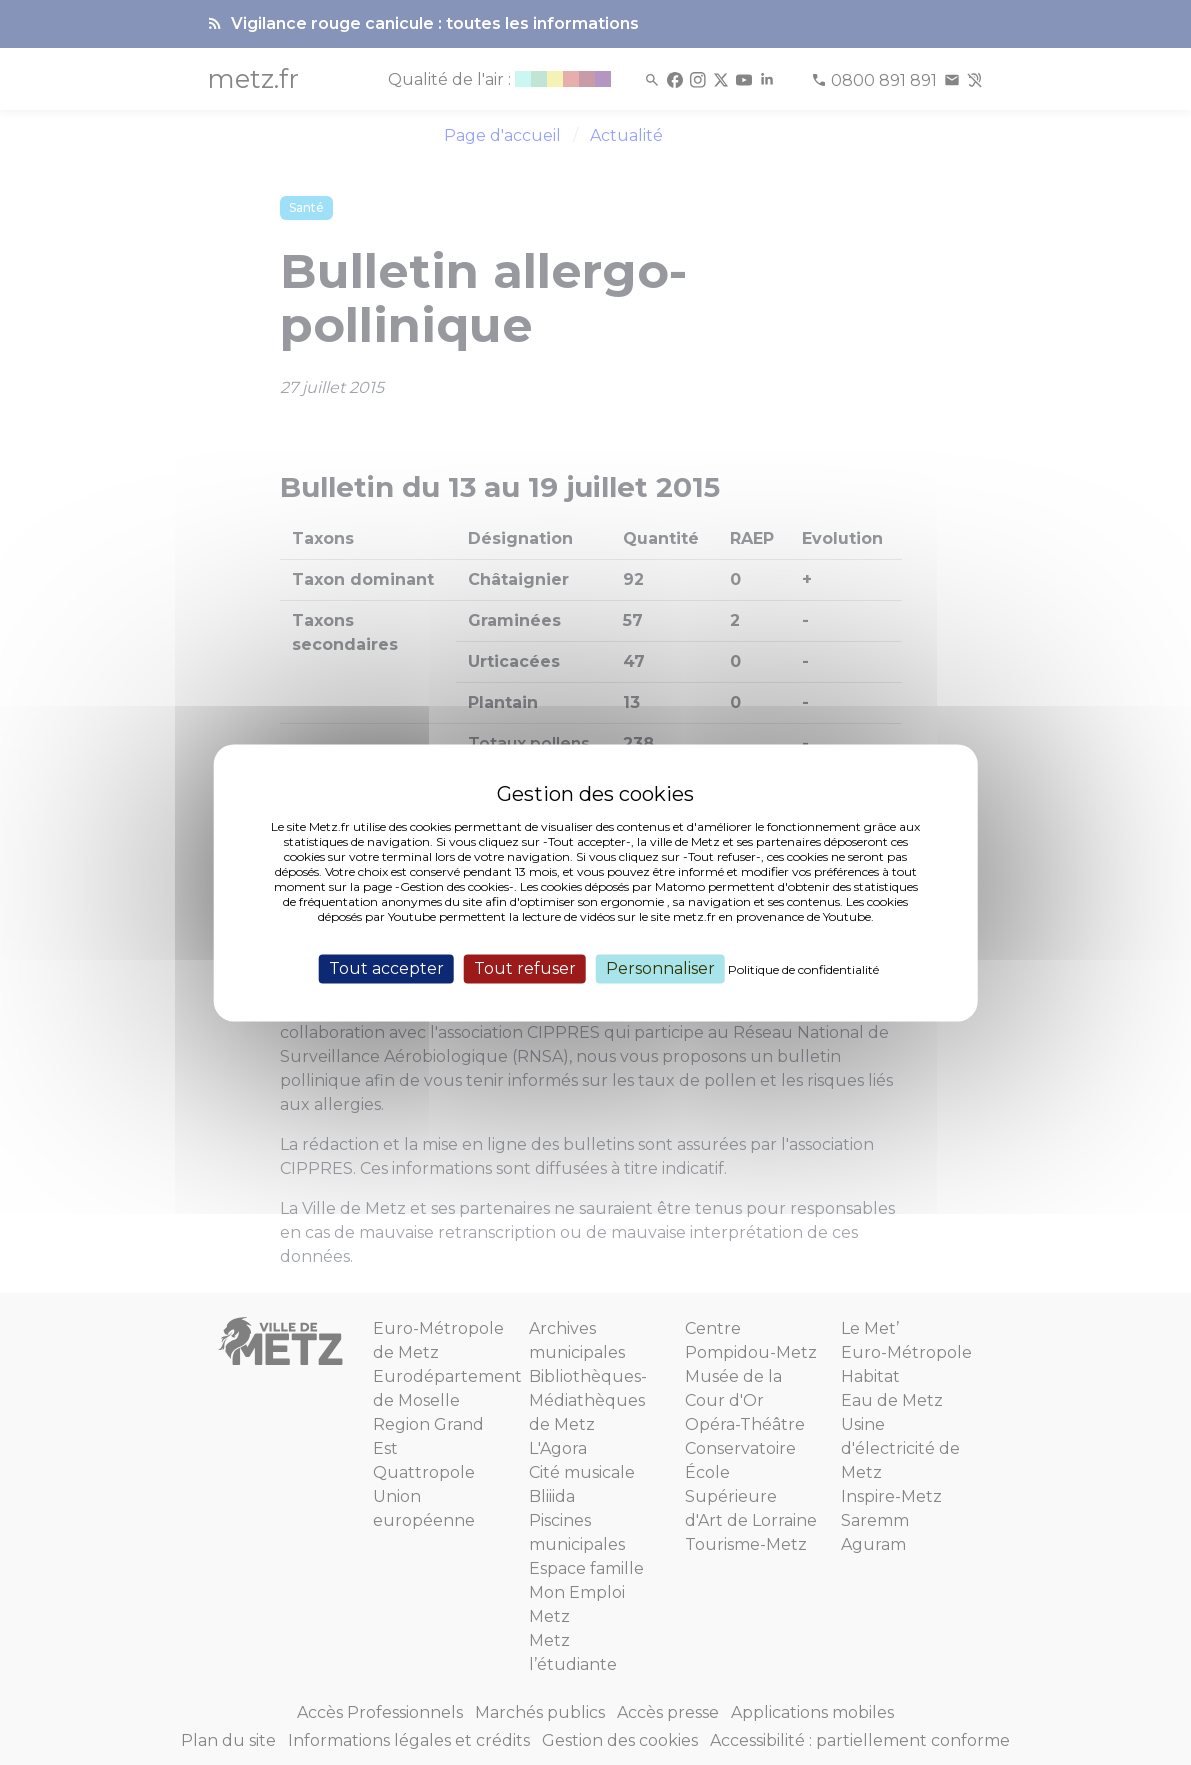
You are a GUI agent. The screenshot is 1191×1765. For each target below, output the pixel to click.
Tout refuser (525, 968)
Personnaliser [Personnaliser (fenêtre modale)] (660, 968)
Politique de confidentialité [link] (803, 969)
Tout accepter (386, 968)
